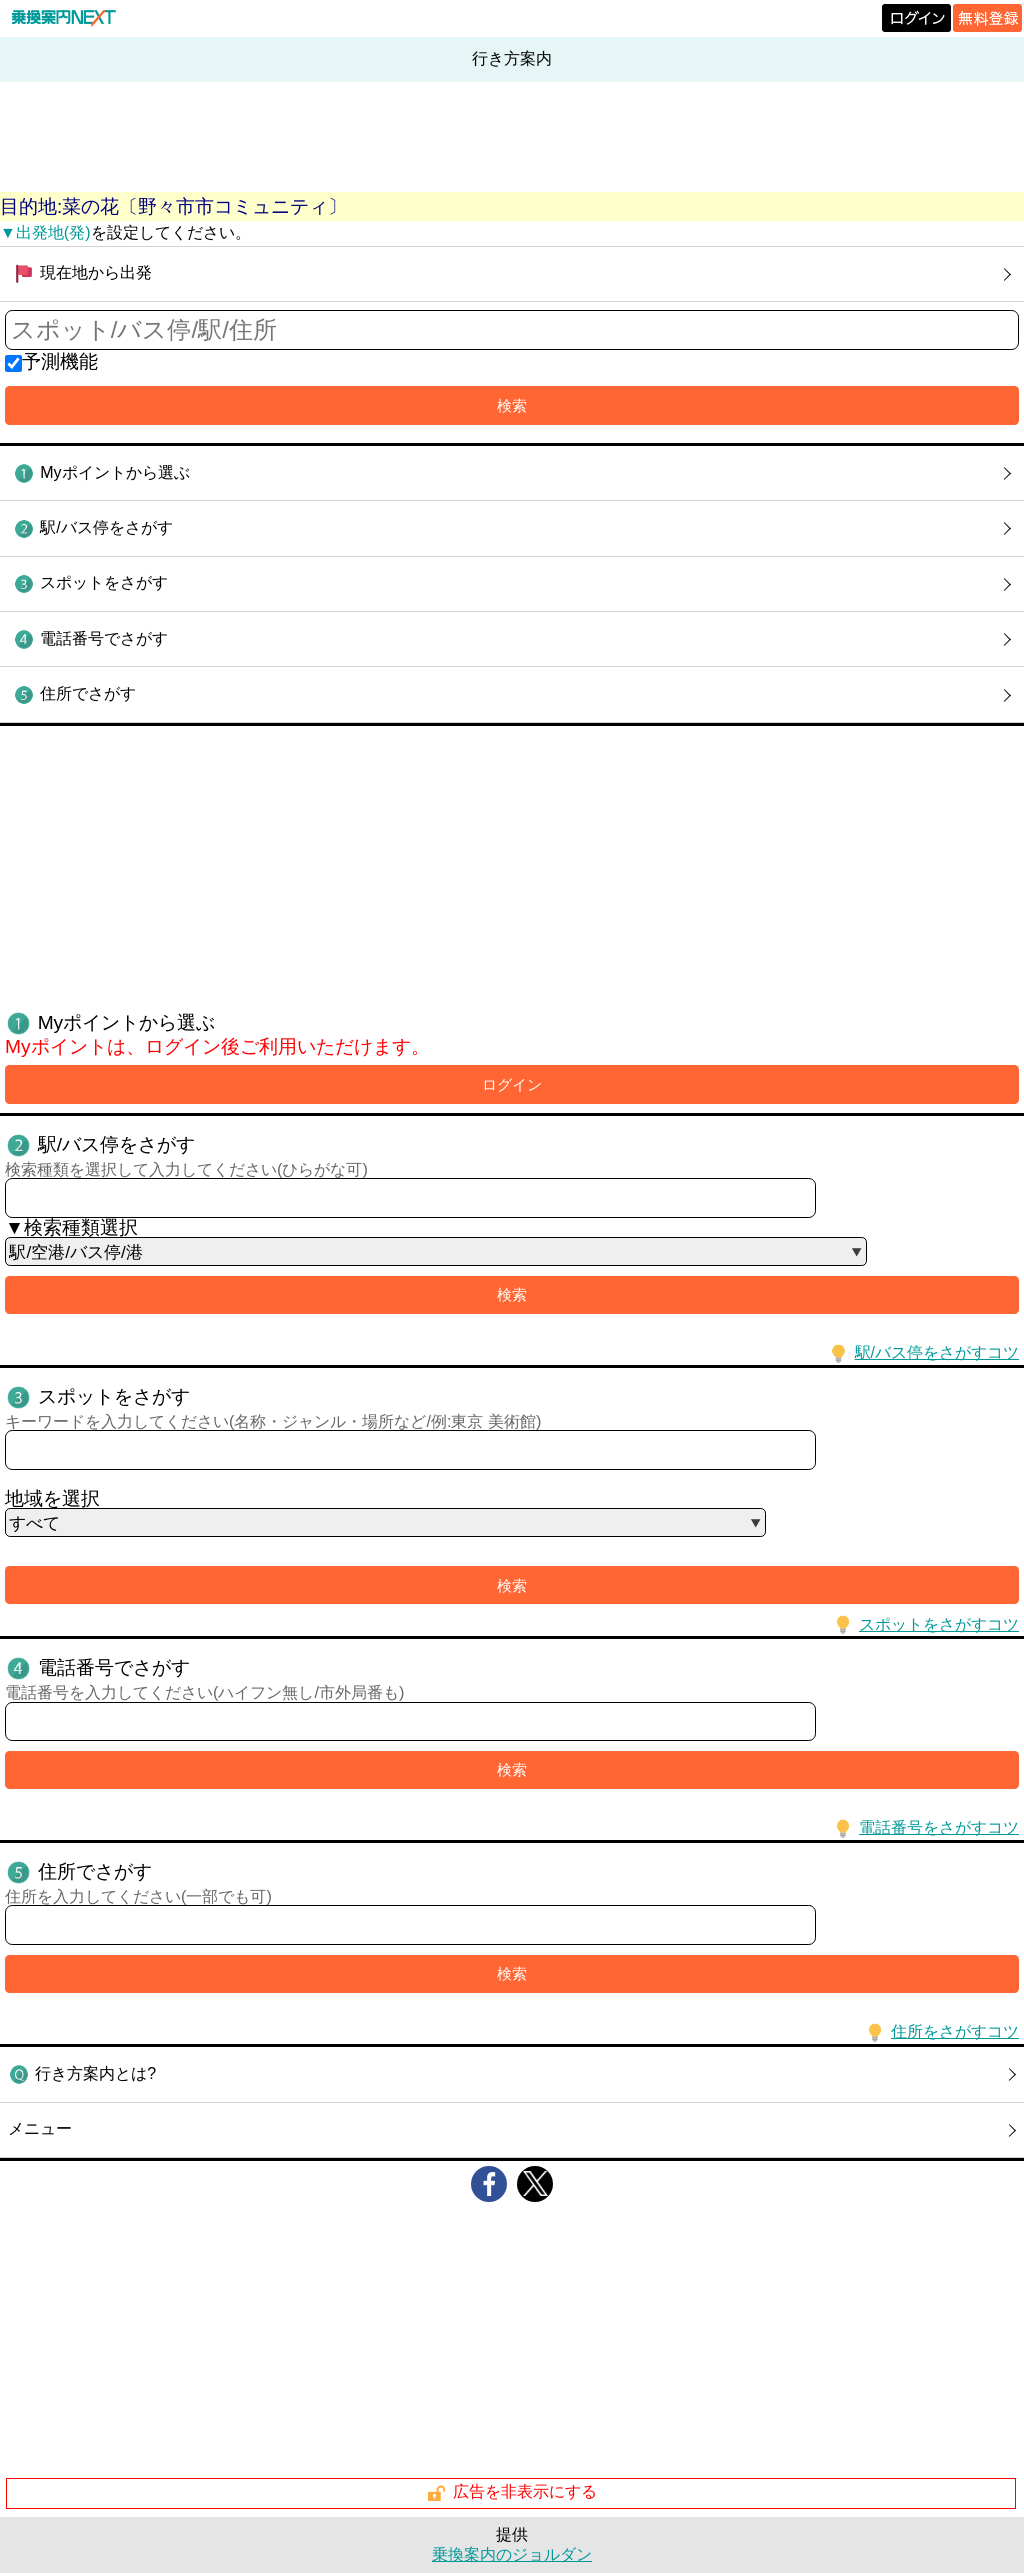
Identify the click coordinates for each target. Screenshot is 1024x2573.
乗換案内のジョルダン (512, 2554)
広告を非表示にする (511, 2493)
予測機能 (60, 361)
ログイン (512, 1084)
